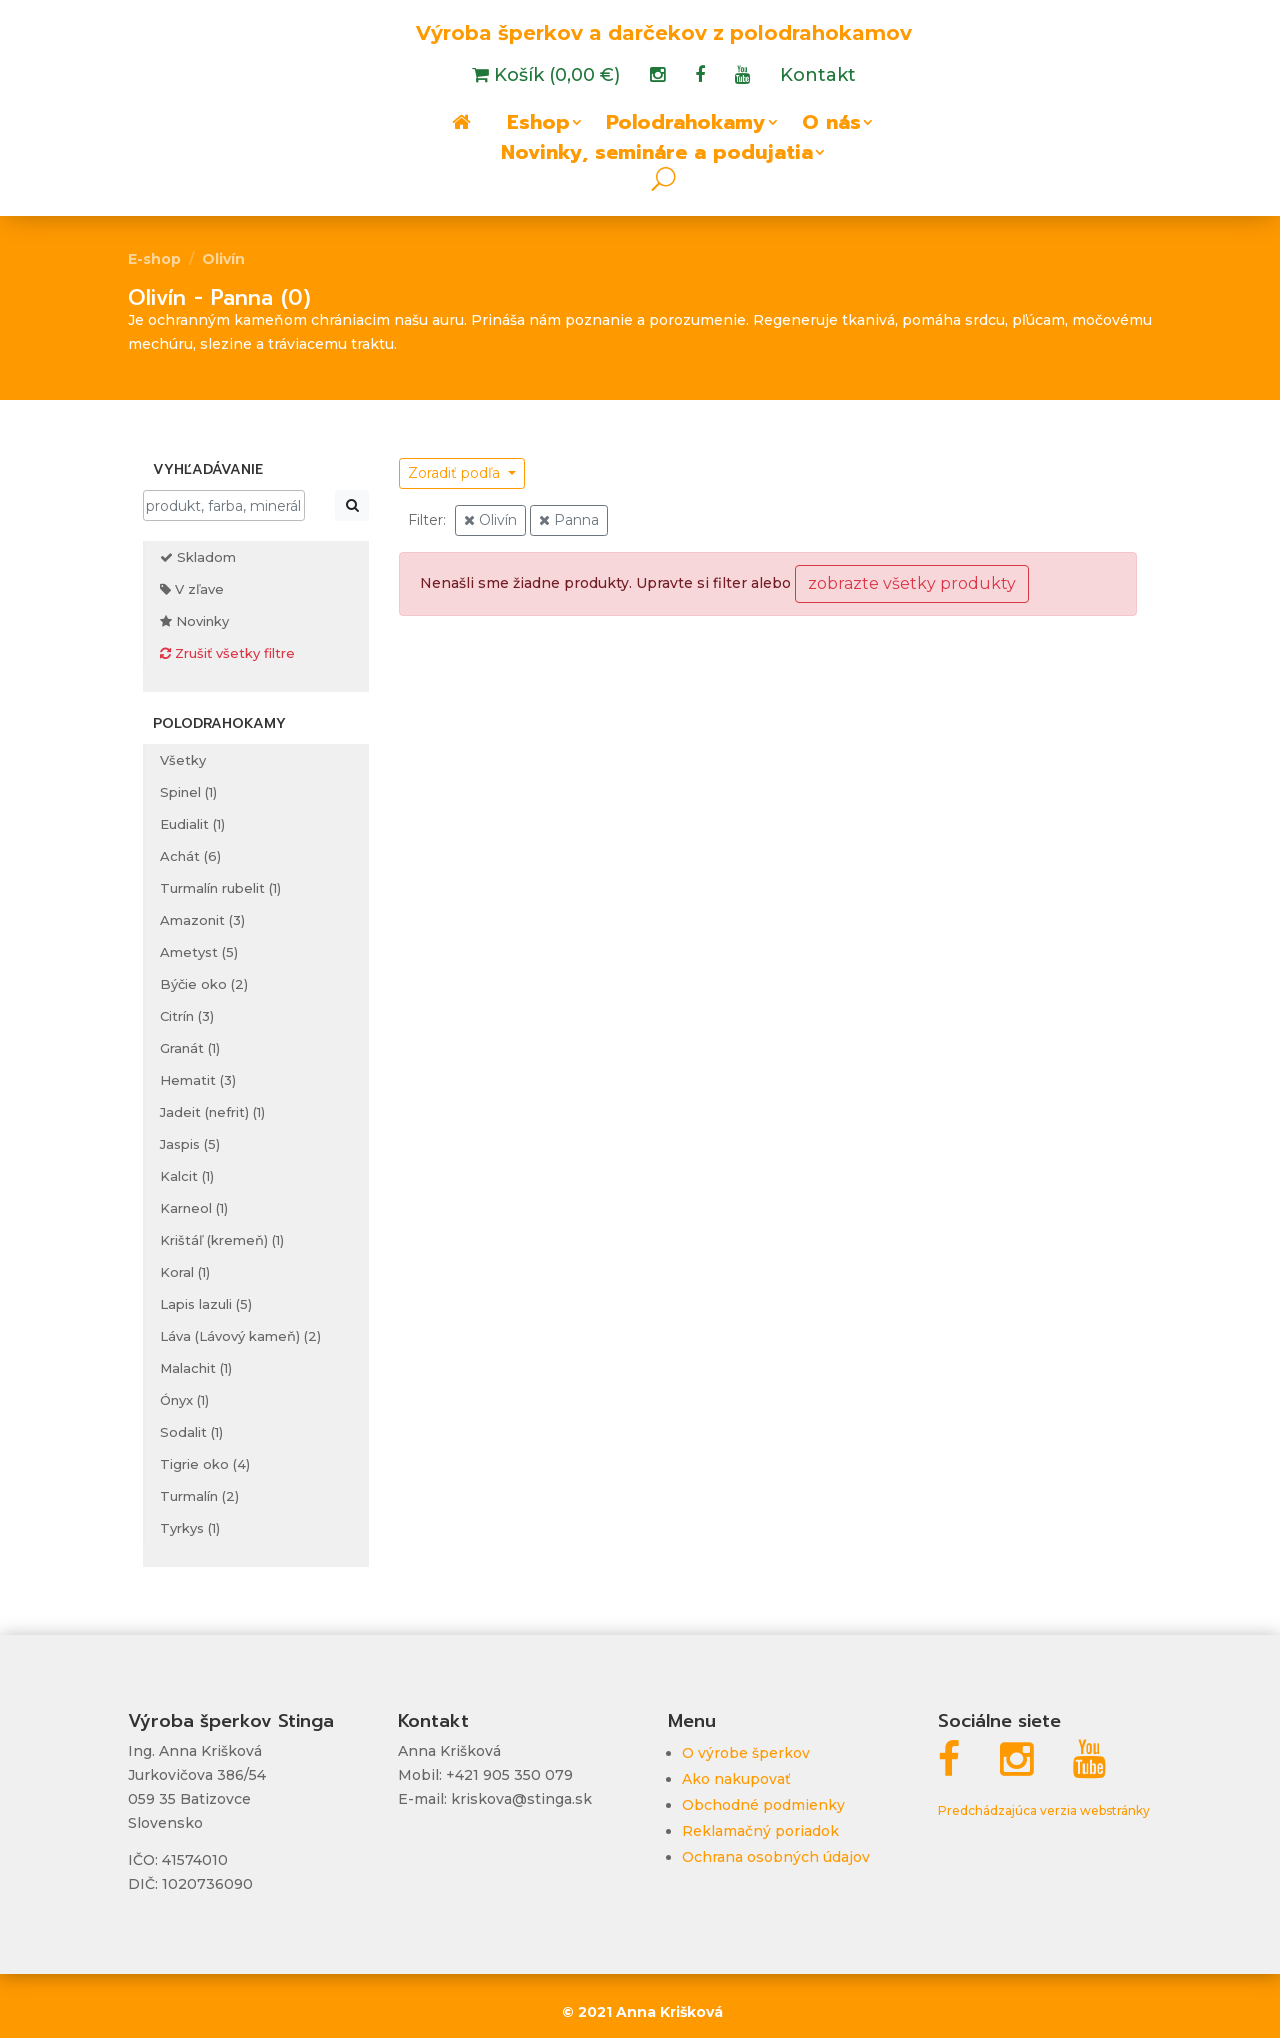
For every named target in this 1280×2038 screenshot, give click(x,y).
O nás (831, 126)
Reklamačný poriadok (760, 1831)
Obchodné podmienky (763, 1805)
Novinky (194, 621)
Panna (569, 520)
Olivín (223, 259)
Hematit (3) (198, 1080)
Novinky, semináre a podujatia (657, 156)
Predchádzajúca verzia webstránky (1044, 1810)
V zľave (192, 589)
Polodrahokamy (686, 126)
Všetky (183, 760)
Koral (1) (185, 1272)
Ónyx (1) (184, 1400)
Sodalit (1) (191, 1432)
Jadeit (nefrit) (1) (212, 1112)
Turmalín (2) (199, 1496)
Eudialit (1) (192, 824)
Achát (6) (190, 856)
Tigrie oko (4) (205, 1464)
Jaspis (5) (190, 1144)
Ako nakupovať (736, 1779)
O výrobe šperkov (746, 1753)
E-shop (154, 259)
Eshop (538, 126)
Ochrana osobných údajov (776, 1857)
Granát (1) (190, 1048)
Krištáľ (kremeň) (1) (222, 1240)
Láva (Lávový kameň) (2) (240, 1336)
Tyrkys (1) (190, 1528)
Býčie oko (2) (204, 984)
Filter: (427, 520)
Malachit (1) (196, 1368)
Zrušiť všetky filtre (227, 653)
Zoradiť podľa (456, 473)
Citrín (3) (187, 1016)
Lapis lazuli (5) (206, 1304)
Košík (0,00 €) (554, 77)
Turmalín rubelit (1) (220, 888)
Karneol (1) (194, 1208)
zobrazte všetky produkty (912, 583)
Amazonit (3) (202, 920)
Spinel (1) (188, 792)
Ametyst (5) (199, 952)
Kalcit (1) (187, 1176)
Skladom (198, 557)
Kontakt (818, 77)
